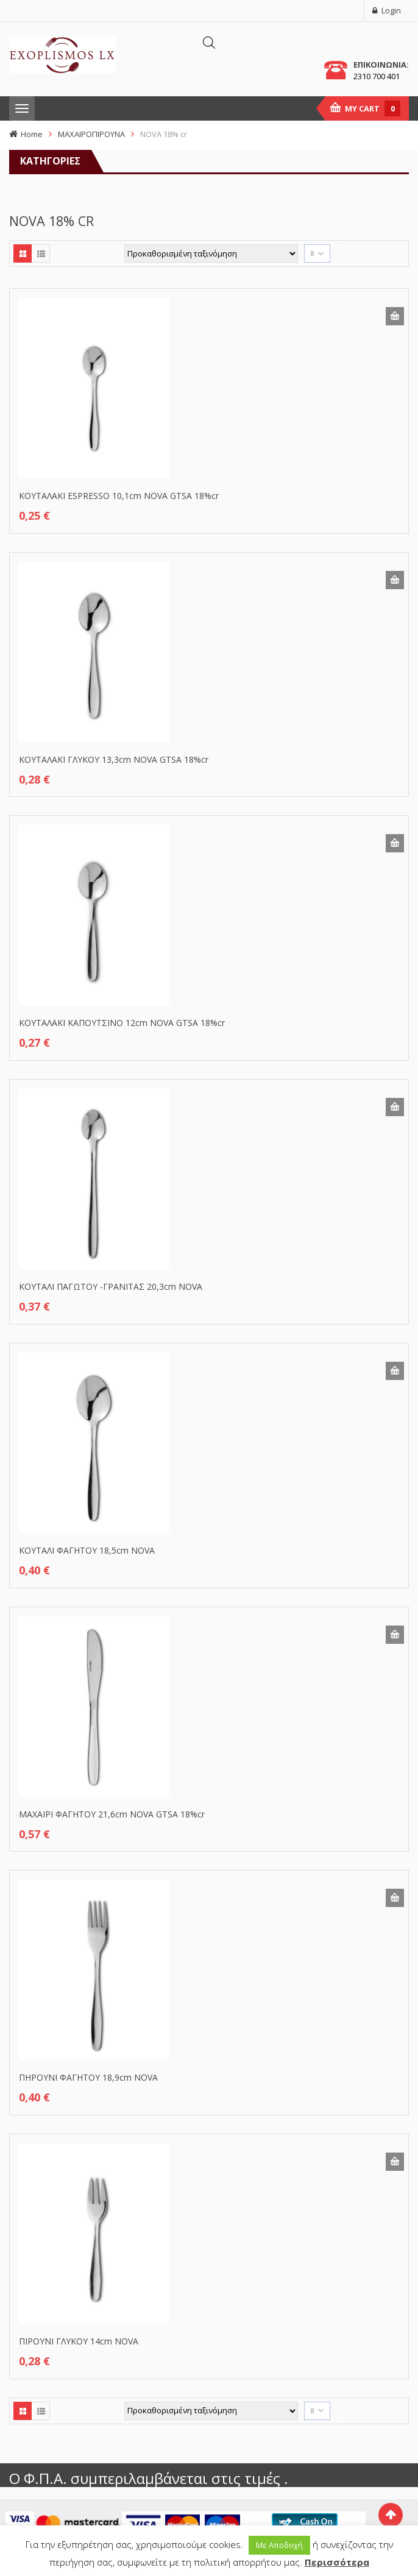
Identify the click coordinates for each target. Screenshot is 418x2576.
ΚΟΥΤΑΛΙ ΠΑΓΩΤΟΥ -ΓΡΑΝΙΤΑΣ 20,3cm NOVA (110, 1286)
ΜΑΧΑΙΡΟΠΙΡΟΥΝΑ (91, 134)
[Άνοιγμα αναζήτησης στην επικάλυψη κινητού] (209, 42)
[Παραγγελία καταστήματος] (211, 253)
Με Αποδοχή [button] (279, 2544)
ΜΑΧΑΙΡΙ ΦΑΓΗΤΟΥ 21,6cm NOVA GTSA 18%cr (112, 1814)
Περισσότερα (337, 2562)
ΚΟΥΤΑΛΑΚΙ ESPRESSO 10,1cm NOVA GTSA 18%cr (119, 495)
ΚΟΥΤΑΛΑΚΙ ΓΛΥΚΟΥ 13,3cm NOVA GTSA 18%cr (113, 759)
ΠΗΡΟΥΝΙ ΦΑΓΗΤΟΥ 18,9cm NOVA (88, 2077)
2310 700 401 (376, 76)
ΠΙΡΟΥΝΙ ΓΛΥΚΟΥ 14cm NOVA (78, 2341)
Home (32, 134)
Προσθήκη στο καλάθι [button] (395, 316)
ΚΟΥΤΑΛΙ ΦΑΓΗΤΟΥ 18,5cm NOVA (87, 1550)
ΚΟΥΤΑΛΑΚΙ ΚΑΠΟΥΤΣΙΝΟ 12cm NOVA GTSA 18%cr (122, 1022)
